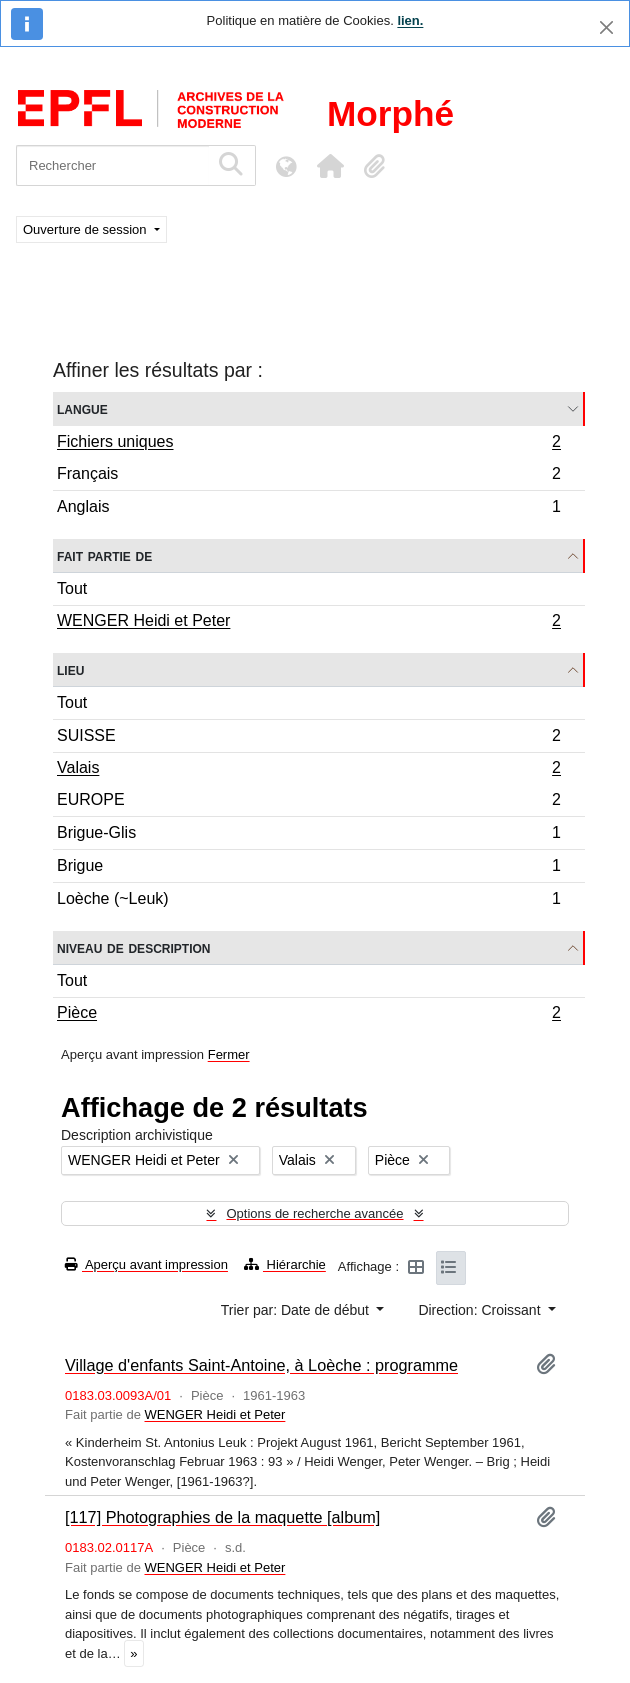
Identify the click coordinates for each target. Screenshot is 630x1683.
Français (308, 476)
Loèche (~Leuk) (308, 901)
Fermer (229, 1054)
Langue (82, 408)
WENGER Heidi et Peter (308, 623)
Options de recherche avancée (314, 1213)
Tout (72, 588)
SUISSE (308, 738)
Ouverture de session (86, 229)
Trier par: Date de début (297, 1310)
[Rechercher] (112, 165)
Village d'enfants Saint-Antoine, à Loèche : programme (261, 1365)
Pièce (308, 1015)
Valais (308, 770)
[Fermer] (606, 27)
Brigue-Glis (308, 835)
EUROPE (308, 802)
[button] (330, 166)
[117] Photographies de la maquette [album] (222, 1517)
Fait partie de (104, 555)
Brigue (308, 868)
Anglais (308, 509)
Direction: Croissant (481, 1310)
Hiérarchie (285, 1264)
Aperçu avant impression (146, 1264)
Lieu (70, 669)
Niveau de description (133, 947)
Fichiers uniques (308, 444)
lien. (410, 20)
